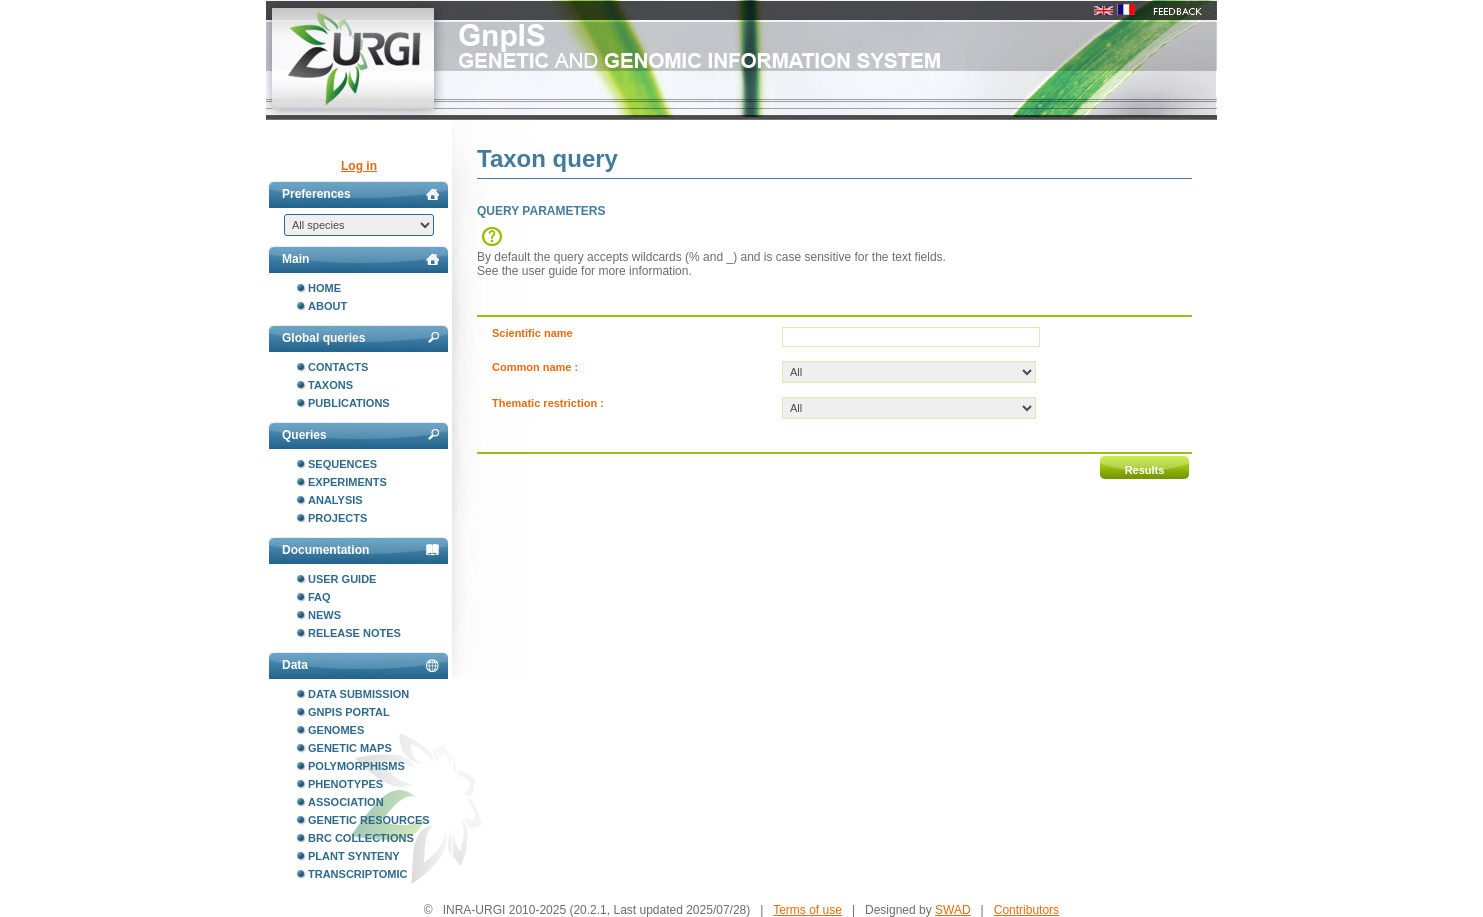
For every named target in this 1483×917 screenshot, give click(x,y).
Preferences (360, 194)
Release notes (354, 633)
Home (324, 288)
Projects (337, 518)
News (324, 615)
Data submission (358, 694)
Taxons (330, 385)
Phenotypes (345, 784)
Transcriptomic (357, 874)
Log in (359, 166)
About (327, 306)
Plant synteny (354, 856)
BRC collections (361, 838)
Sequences (342, 464)
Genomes (336, 730)
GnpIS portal (349, 712)
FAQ (319, 597)
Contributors (1026, 910)
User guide (342, 579)
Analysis (335, 500)
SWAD (953, 910)
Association (346, 802)
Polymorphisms (356, 766)
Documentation (360, 550)
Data (360, 665)
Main (360, 259)
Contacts (338, 367)
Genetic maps (350, 748)
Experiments (347, 482)
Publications (349, 403)
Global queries (360, 338)
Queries (360, 435)
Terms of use (807, 910)
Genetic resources (369, 820)
